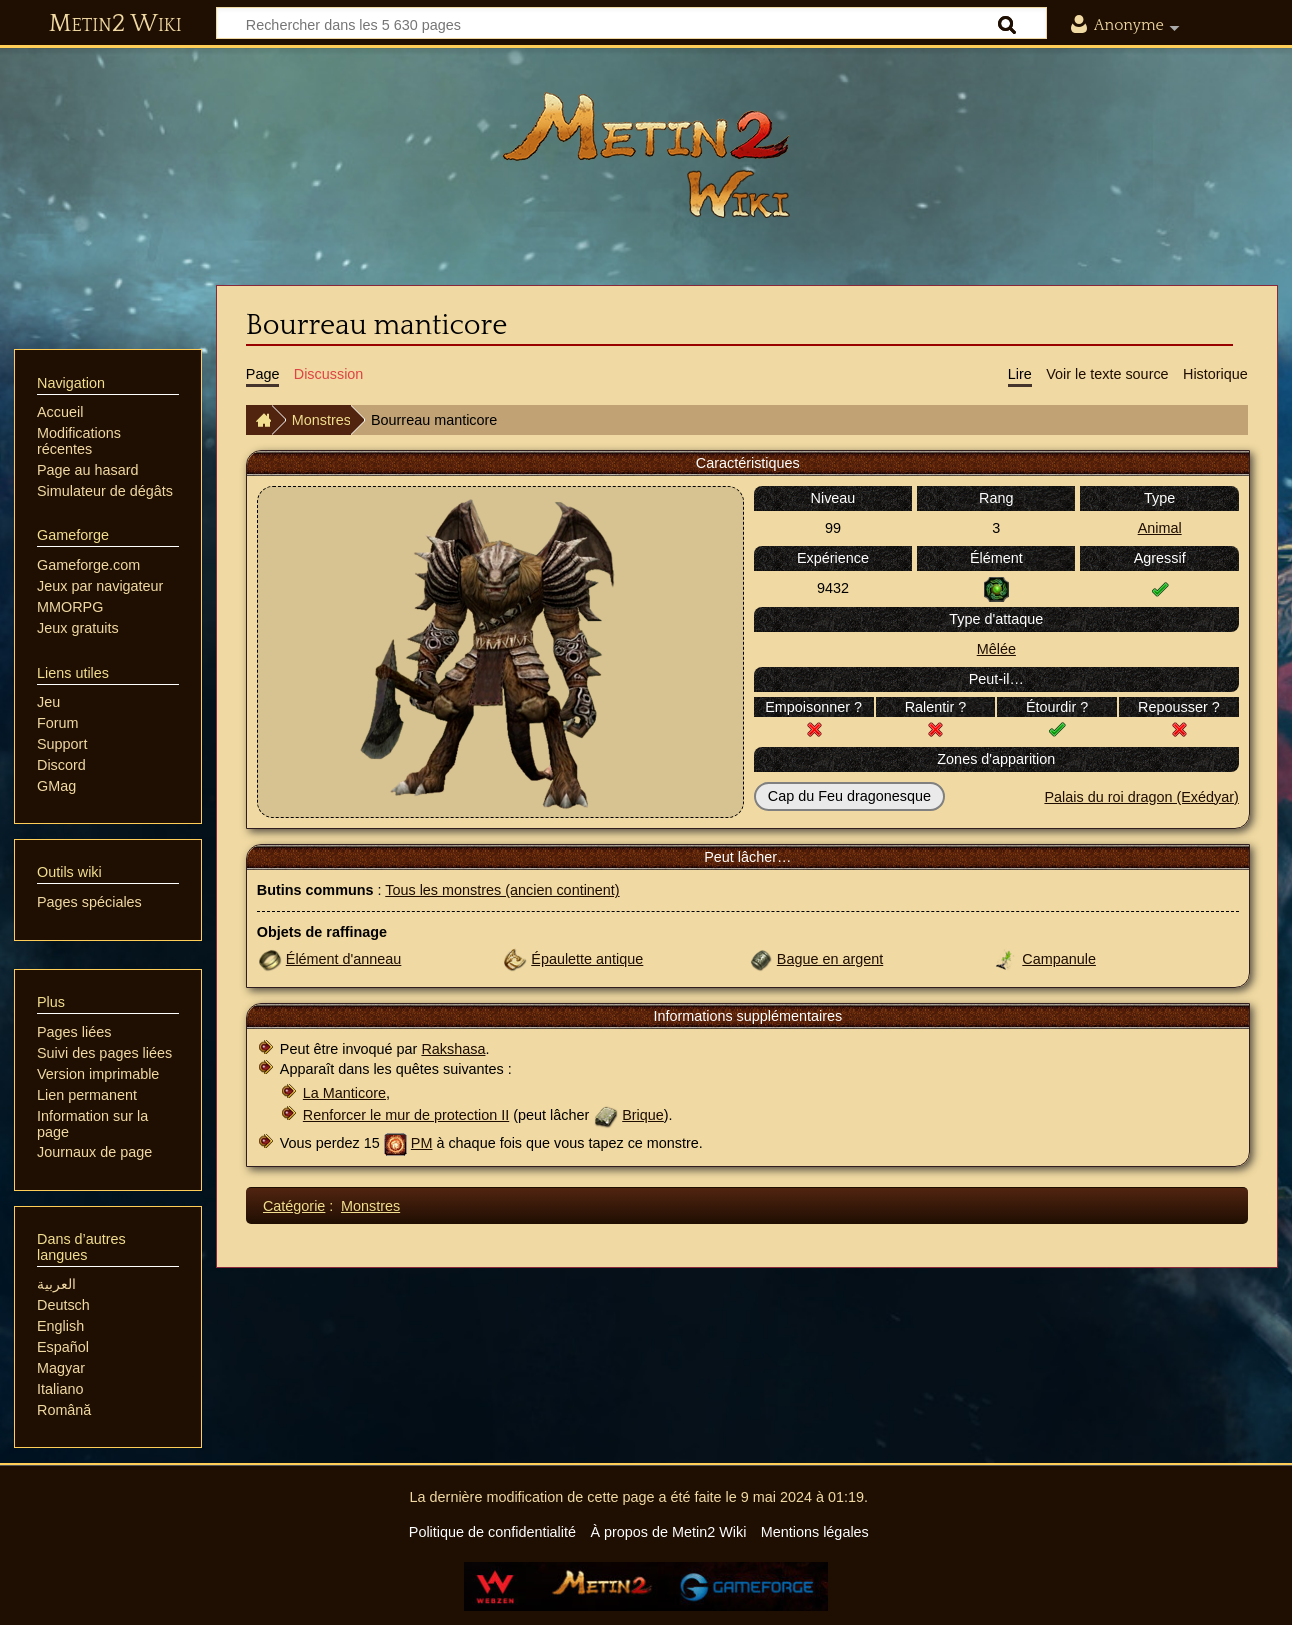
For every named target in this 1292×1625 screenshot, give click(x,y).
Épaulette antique (587, 959)
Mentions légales (815, 1532)
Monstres (321, 420)
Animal (1160, 528)
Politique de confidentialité (492, 1532)
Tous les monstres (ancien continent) (502, 890)
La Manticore (344, 1093)
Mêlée (996, 649)
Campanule (1059, 959)
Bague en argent (830, 959)
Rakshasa (453, 1049)
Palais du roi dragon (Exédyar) (1141, 797)
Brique (643, 1115)
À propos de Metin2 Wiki (668, 1532)
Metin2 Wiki (115, 24)
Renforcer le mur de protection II (406, 1115)
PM (422, 1143)
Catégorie (294, 1206)
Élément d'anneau (344, 959)
